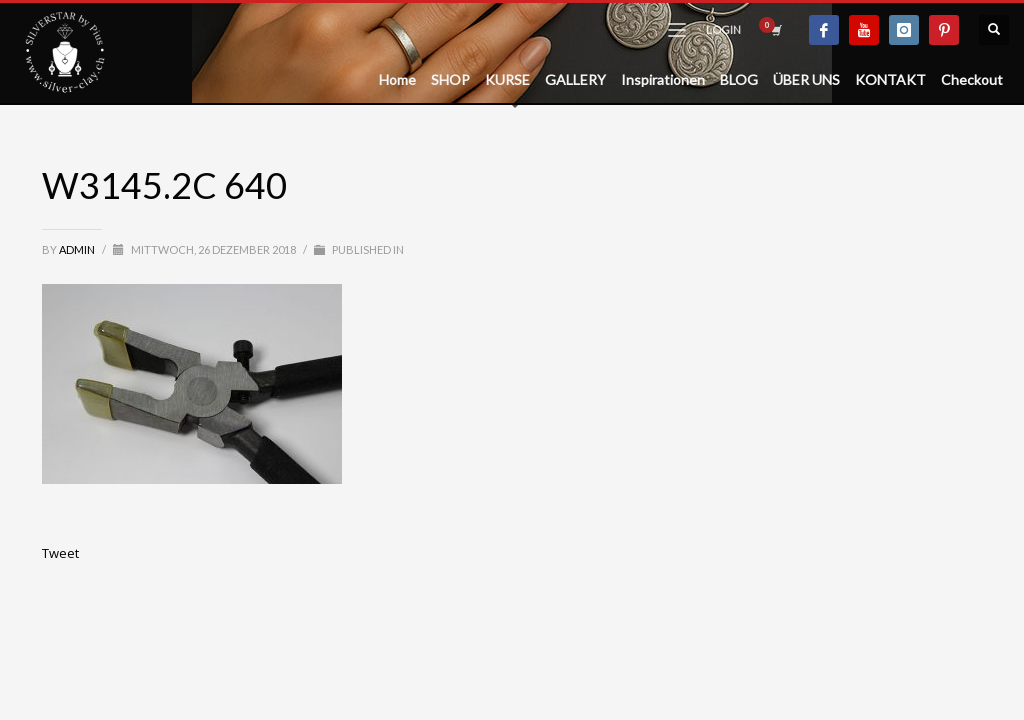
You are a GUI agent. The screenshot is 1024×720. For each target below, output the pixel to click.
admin (78, 249)
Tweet (60, 553)
